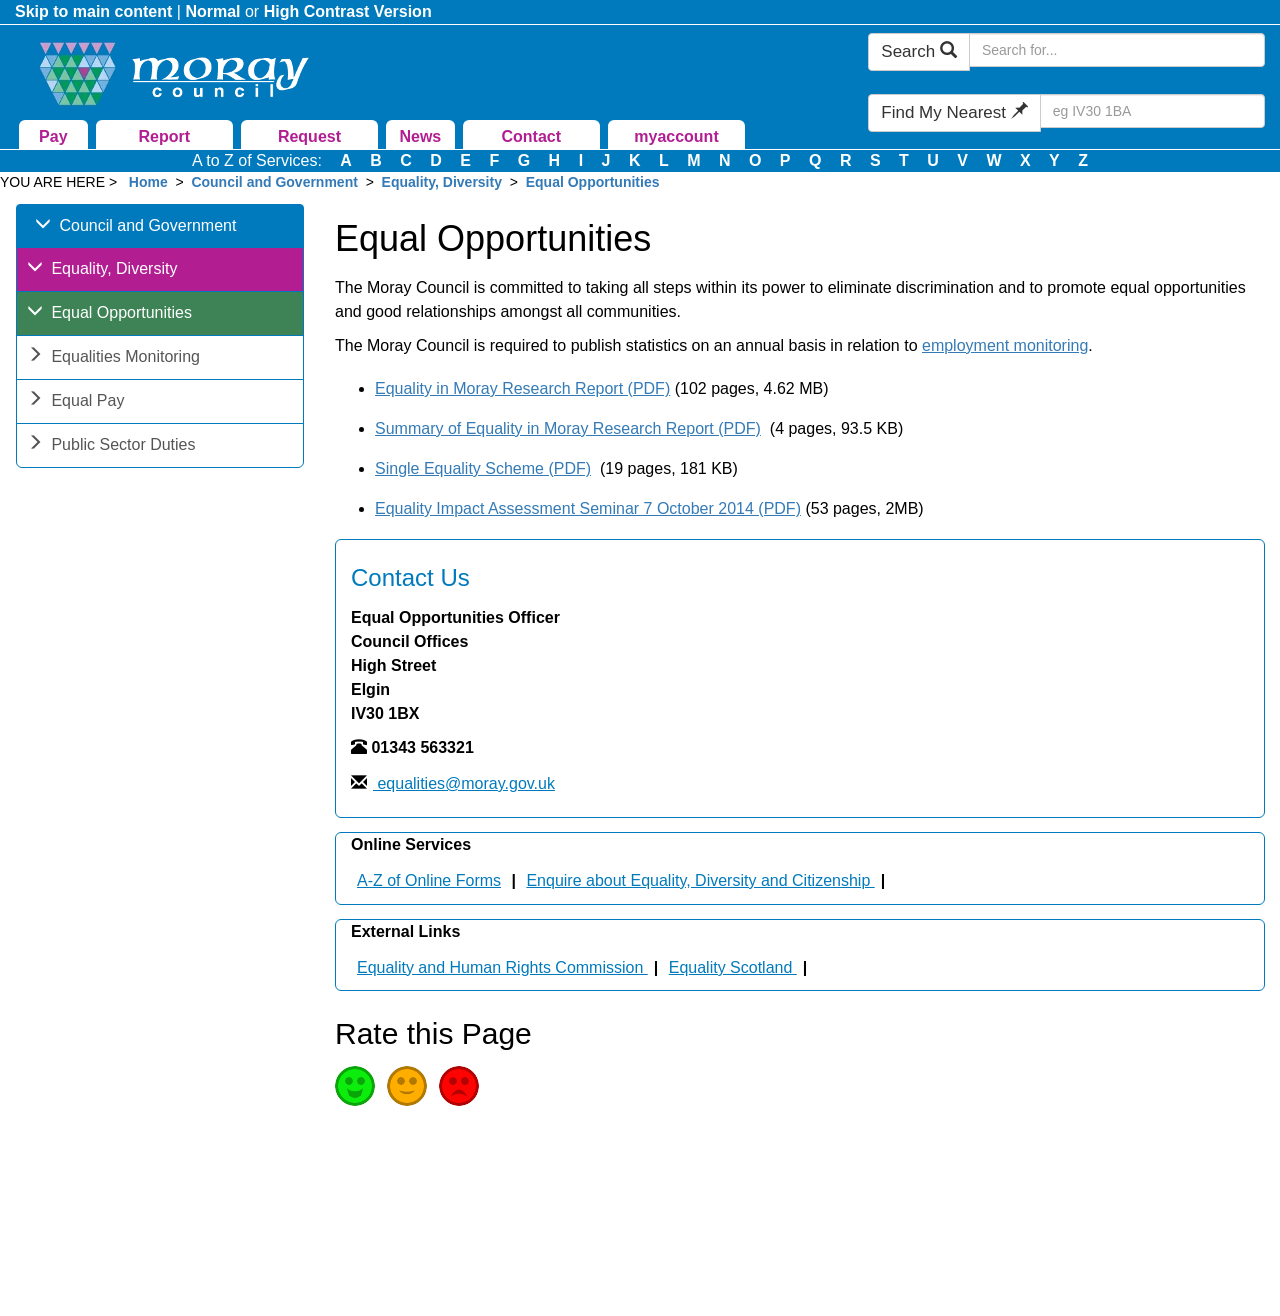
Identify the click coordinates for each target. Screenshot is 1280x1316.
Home (148, 182)
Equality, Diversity (444, 182)
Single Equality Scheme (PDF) (483, 468)
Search (919, 51)
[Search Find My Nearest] (1152, 111)
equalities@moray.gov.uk (464, 783)
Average (407, 1086)
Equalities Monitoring (113, 358)
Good (355, 1086)
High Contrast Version (348, 11)
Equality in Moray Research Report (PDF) (522, 388)
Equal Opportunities (593, 182)
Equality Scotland (733, 967)
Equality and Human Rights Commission (502, 967)
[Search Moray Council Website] (1117, 50)
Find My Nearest (954, 112)
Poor (459, 1086)
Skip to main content (93, 11)
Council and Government (274, 182)
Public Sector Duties (111, 446)
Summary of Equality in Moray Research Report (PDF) (568, 428)
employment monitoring (1005, 345)
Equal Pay (75, 402)
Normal (212, 11)
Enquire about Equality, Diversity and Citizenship (700, 880)
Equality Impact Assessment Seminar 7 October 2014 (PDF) (588, 508)
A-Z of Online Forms (429, 880)
